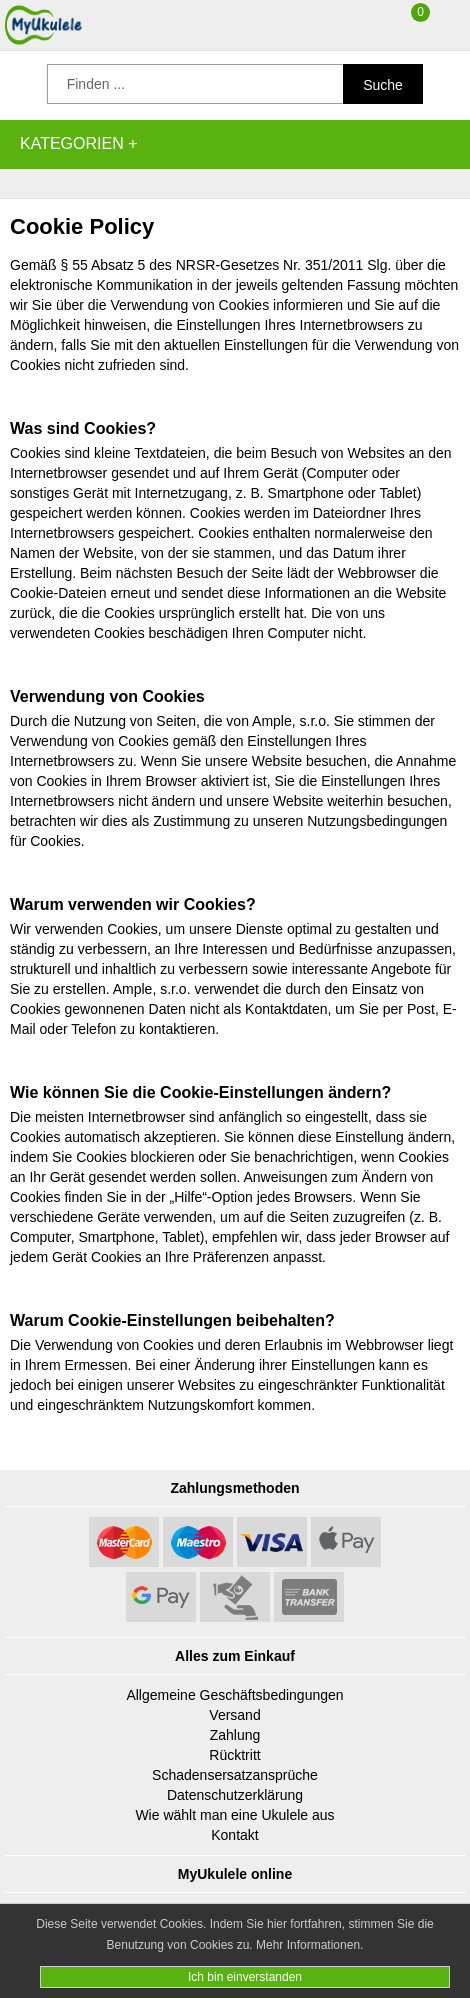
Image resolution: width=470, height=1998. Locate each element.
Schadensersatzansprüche (235, 1775)
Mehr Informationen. (309, 1945)
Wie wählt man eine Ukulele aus (234, 1815)
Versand (234, 1715)
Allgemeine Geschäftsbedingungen (234, 1695)
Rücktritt (234, 1755)
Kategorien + (79, 143)
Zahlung (235, 1735)
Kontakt (234, 1835)
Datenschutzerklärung (235, 1795)
